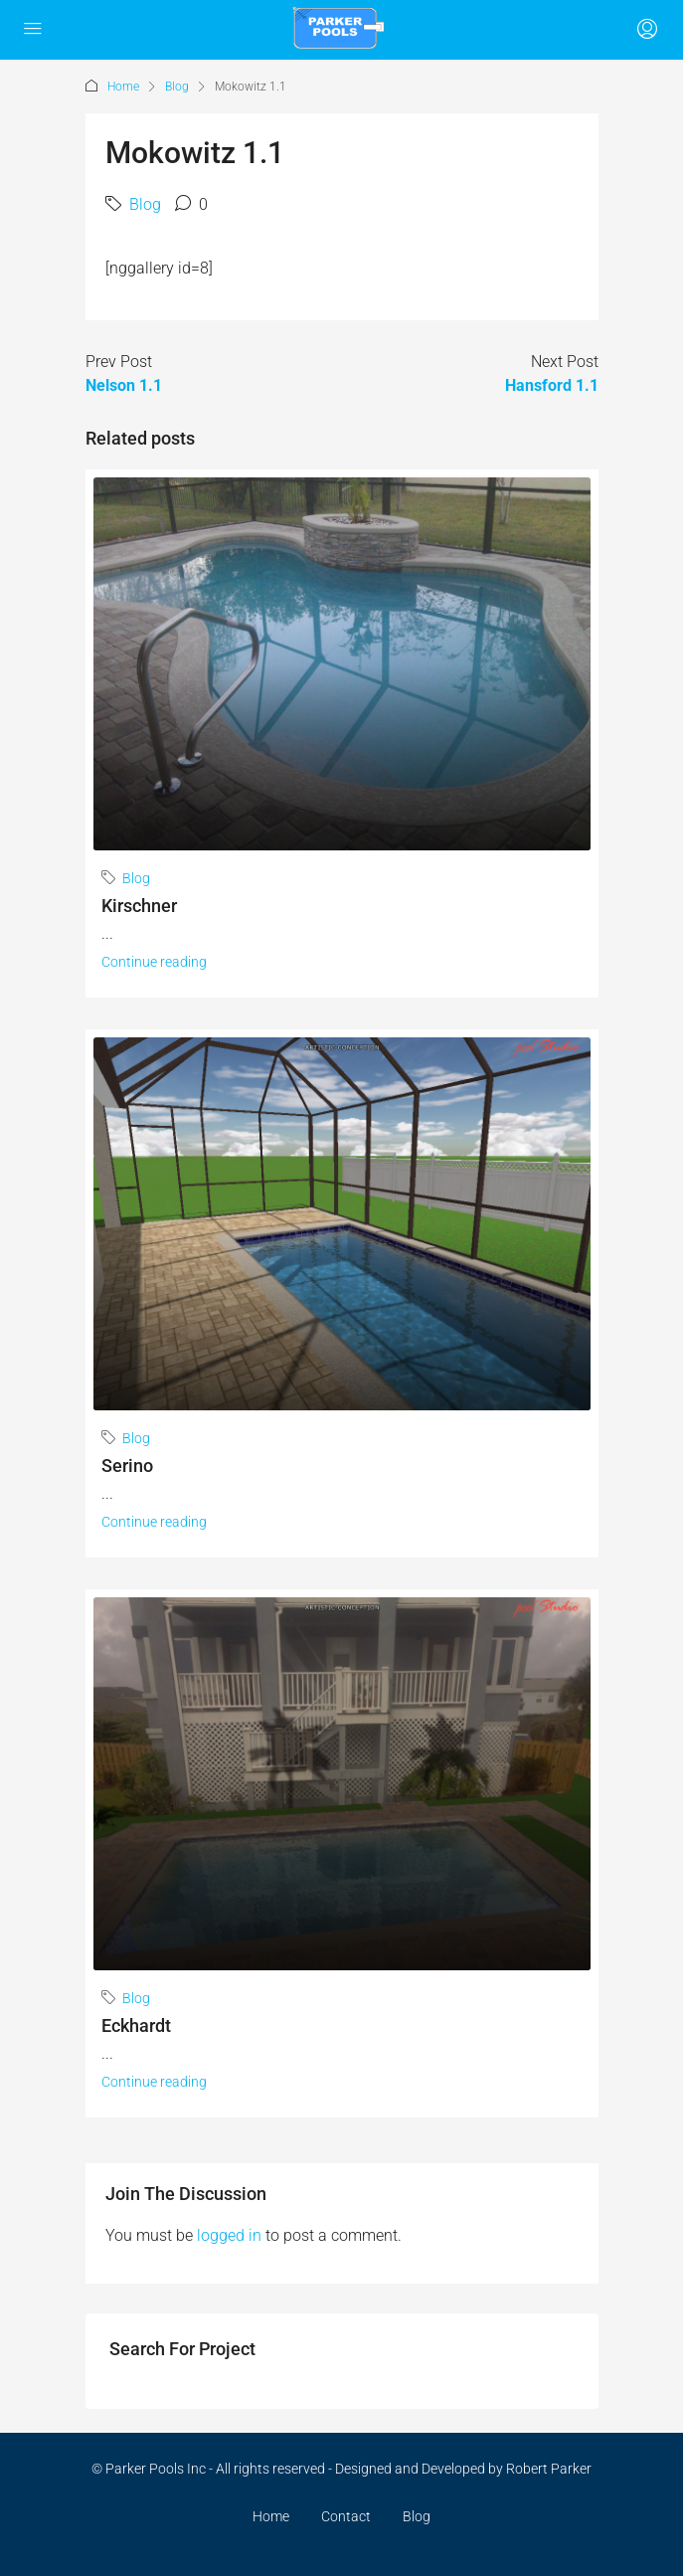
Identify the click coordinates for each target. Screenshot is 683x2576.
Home (123, 86)
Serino (127, 1465)
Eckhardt (136, 2025)
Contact (346, 2516)
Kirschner (139, 905)
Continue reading (154, 962)
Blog (177, 86)
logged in (229, 2235)
